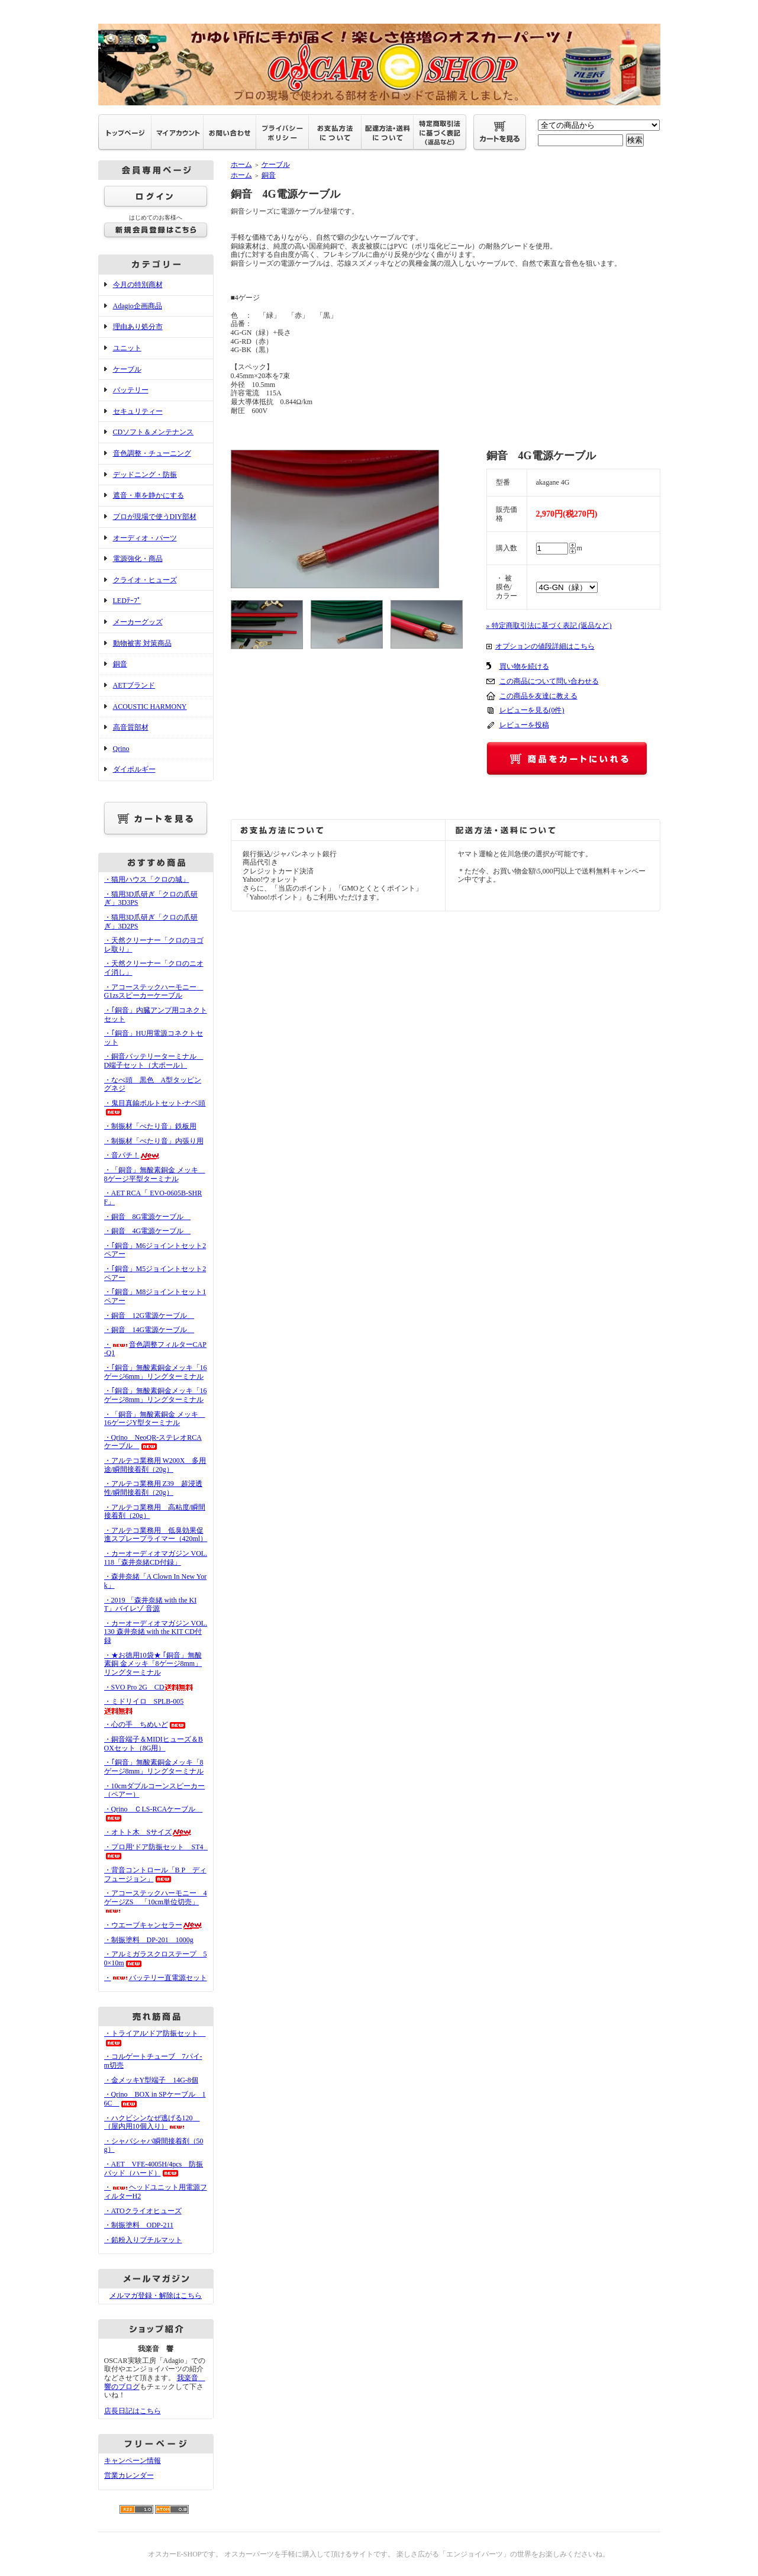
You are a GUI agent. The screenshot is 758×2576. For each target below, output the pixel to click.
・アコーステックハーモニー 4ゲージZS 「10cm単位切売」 (155, 1901)
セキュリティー (138, 411)
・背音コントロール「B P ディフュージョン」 (155, 1874)
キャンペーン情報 (132, 2460)
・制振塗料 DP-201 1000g (148, 1940)
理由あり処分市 (138, 327)
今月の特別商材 (138, 285)
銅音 (120, 664)
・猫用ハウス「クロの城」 (146, 879)
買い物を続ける (524, 666)
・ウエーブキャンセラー (153, 1925)
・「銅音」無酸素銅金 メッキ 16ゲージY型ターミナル (154, 1418)
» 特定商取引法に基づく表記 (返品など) (549, 625)
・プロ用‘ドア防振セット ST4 (157, 1851)
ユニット (127, 348)
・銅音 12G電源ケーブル (149, 1315)
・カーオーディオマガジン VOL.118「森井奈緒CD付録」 (156, 1557)
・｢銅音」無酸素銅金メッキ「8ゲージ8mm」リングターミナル (154, 1766)
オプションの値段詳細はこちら (545, 646)
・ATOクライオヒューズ (143, 2211)
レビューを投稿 (524, 725)
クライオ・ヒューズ (145, 580)
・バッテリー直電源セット (155, 1978)
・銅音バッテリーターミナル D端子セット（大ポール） (154, 1060)
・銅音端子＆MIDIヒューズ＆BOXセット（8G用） (153, 1743)
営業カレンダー (129, 2475)
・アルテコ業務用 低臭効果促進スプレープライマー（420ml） (156, 1534)
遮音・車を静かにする (148, 495)
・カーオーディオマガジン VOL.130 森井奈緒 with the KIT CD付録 (156, 1632)
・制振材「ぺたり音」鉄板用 (150, 1126)
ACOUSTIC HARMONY (150, 706)
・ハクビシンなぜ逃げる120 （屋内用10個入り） (152, 2122)
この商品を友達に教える (538, 696)
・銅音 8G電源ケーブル (147, 1217)
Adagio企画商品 (137, 306)
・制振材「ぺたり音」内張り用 (154, 1141)
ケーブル (127, 369)
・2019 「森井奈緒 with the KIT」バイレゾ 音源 (150, 1604)
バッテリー (131, 390)
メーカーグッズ (138, 622)
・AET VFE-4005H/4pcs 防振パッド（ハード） (154, 2168)
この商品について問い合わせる (549, 681)
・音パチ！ (132, 1155)
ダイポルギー (134, 769)
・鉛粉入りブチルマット (143, 2240)
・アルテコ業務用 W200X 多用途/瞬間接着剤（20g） (155, 1465)
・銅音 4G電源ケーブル (147, 1231)
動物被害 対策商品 (142, 643)
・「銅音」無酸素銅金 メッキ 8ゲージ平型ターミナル (154, 1174)
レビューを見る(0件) (532, 710)
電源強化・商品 (138, 558)
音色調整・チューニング (152, 453)
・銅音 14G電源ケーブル (149, 1330)
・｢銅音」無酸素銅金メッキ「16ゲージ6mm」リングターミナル (155, 1372)
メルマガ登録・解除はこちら (155, 2295)
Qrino (121, 748)
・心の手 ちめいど (145, 1724)
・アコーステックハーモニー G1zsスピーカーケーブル (154, 991)
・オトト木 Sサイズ (148, 1832)
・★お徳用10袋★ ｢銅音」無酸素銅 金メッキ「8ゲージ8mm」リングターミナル (153, 1664)
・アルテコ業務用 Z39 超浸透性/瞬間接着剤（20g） (153, 1488)
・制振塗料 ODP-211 (139, 2225)
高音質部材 (131, 727)
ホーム (241, 164)
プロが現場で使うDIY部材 (154, 516)
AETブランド (134, 685)
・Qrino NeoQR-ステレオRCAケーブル (153, 1441)
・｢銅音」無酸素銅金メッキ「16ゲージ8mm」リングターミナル (155, 1395)
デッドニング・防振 (145, 474)
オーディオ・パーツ (145, 538)
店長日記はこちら (132, 2411)
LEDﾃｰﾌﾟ (127, 601)
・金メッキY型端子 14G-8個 (151, 2080)
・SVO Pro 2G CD (148, 1687)
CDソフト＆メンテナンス (153, 432)
